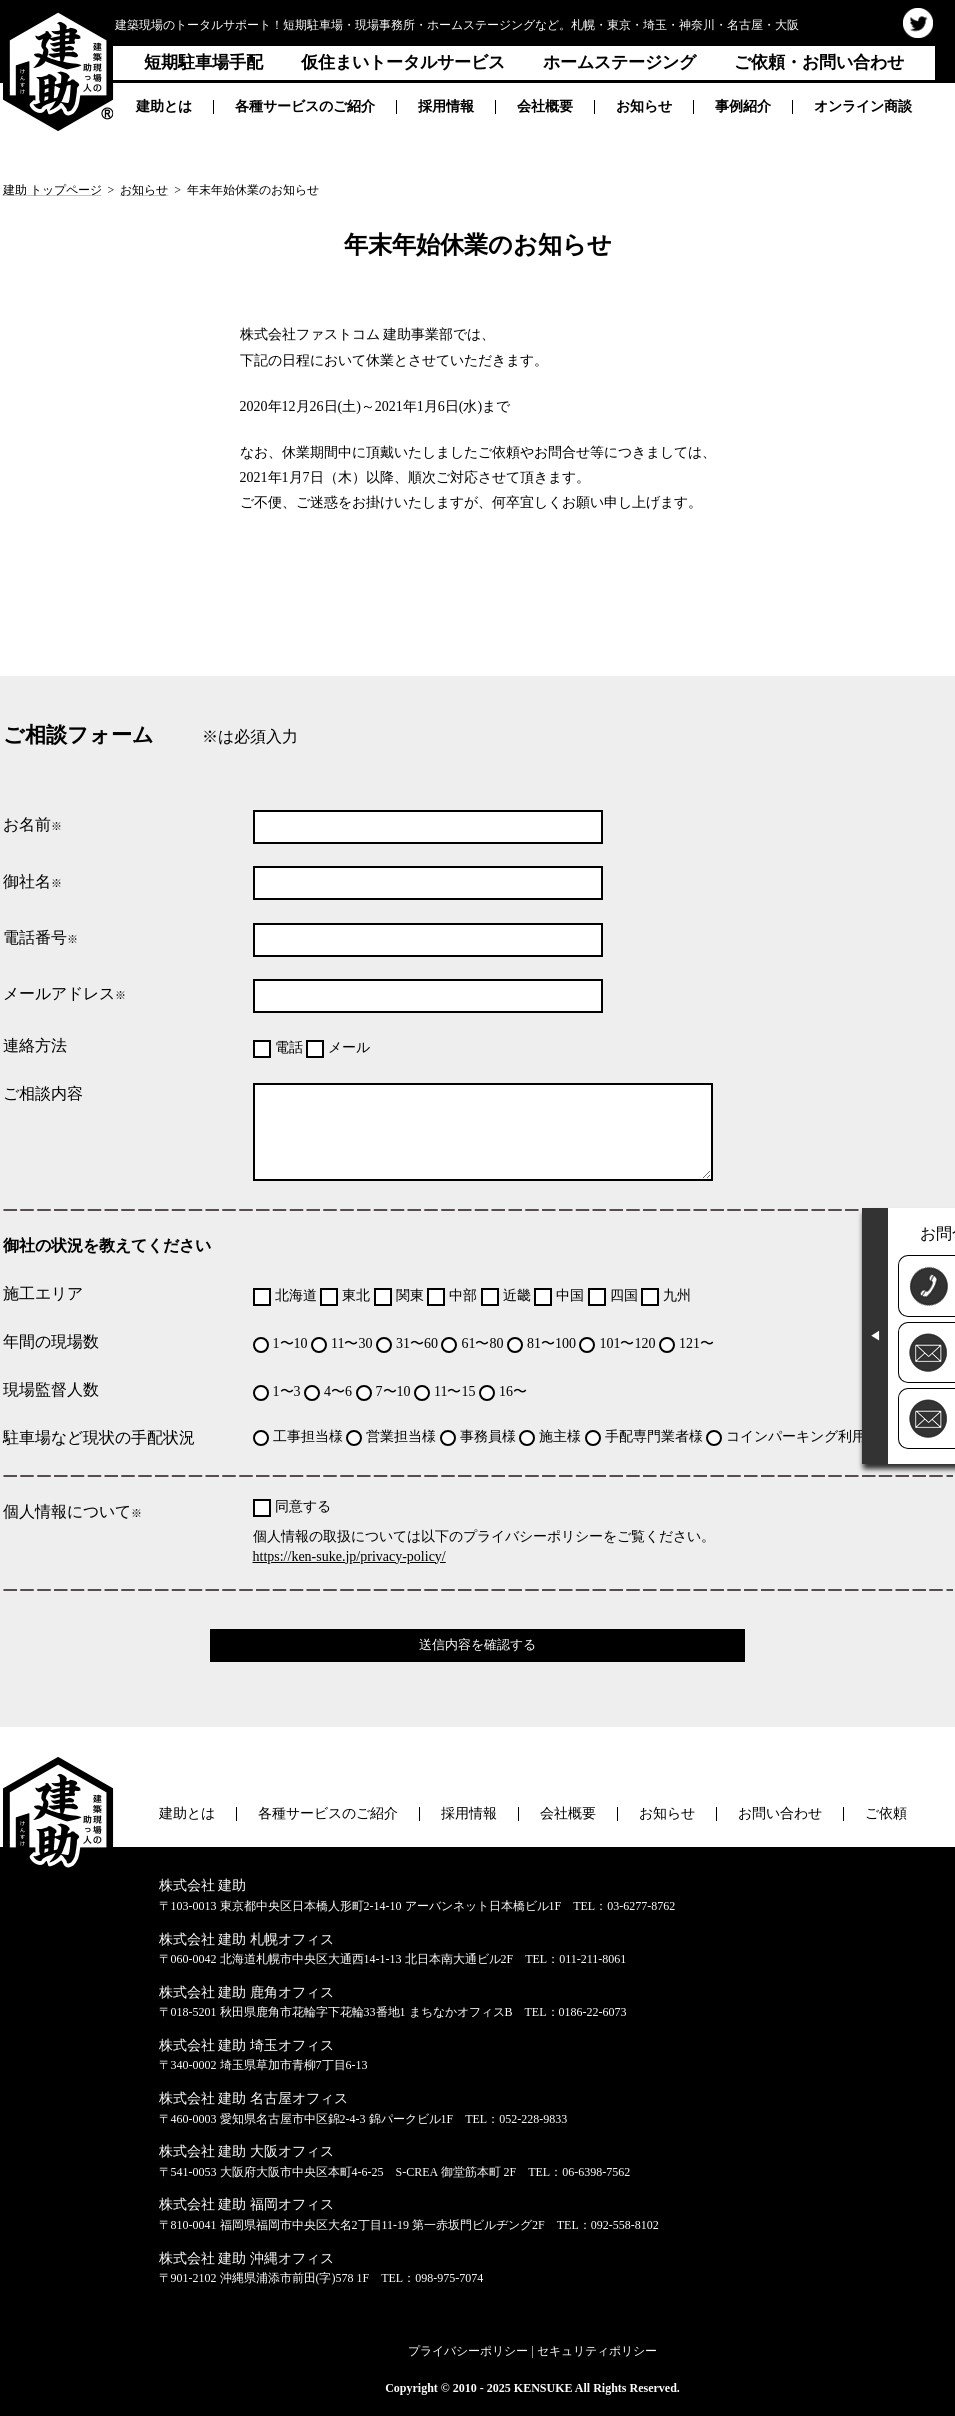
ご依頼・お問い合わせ (819, 62)
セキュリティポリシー (597, 2351)
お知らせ (644, 106)
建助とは (164, 106)
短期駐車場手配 (203, 62)
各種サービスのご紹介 (305, 106)
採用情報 (446, 106)
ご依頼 (886, 1813)
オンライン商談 (863, 106)
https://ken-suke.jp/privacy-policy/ (349, 1556)
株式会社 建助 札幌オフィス (246, 1939)
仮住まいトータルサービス (403, 62)
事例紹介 (743, 106)
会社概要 (545, 106)
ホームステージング (619, 62)
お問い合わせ (780, 1813)
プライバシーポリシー (468, 2351)
